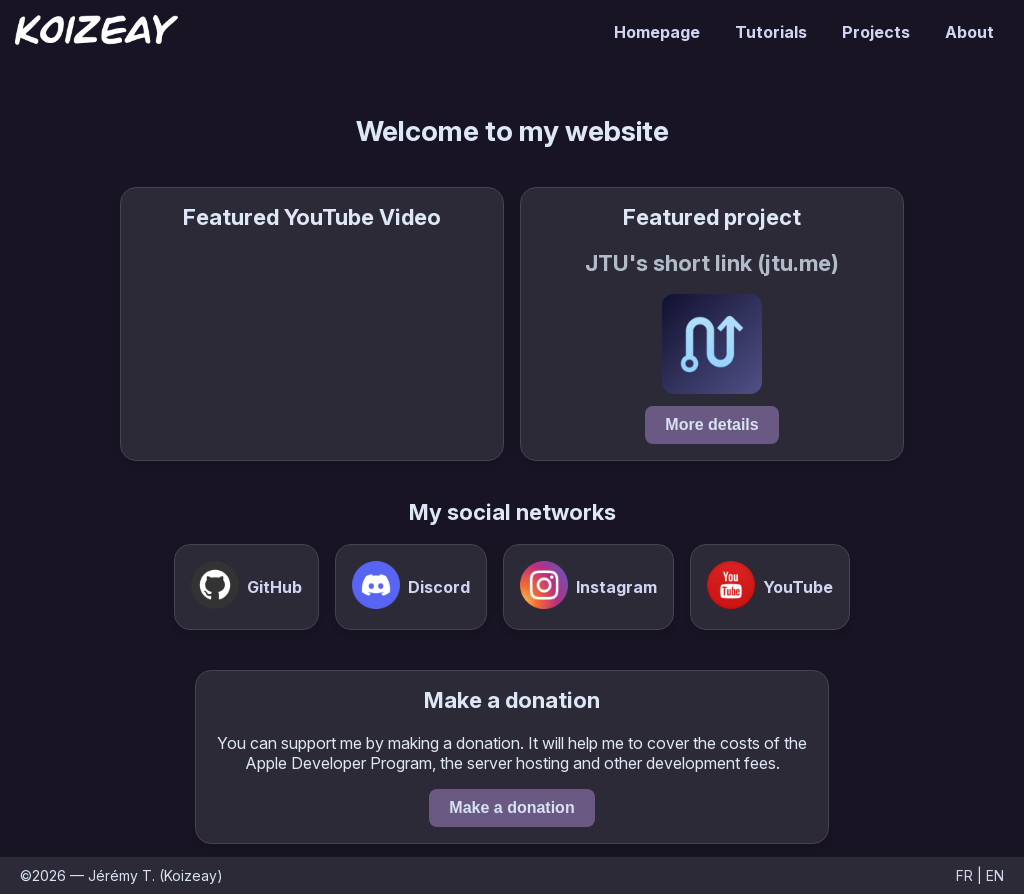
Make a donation (511, 807)
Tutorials (771, 32)
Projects (876, 32)
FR (964, 875)
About (969, 32)
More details (711, 424)
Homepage (657, 32)
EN (995, 875)
